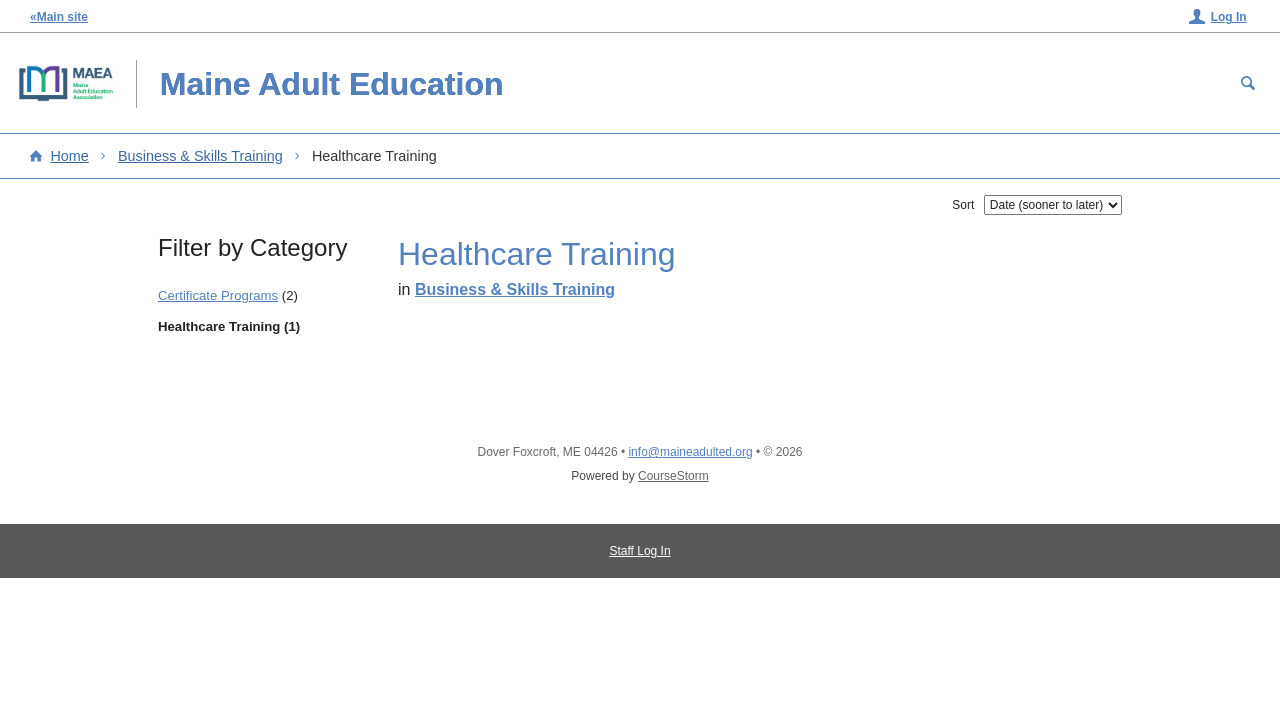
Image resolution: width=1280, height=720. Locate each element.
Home (69, 156)
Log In (1229, 17)
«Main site (59, 17)
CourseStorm (673, 476)
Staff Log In (639, 551)
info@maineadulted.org (690, 452)
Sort (963, 205)
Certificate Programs (218, 295)
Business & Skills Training (200, 156)
